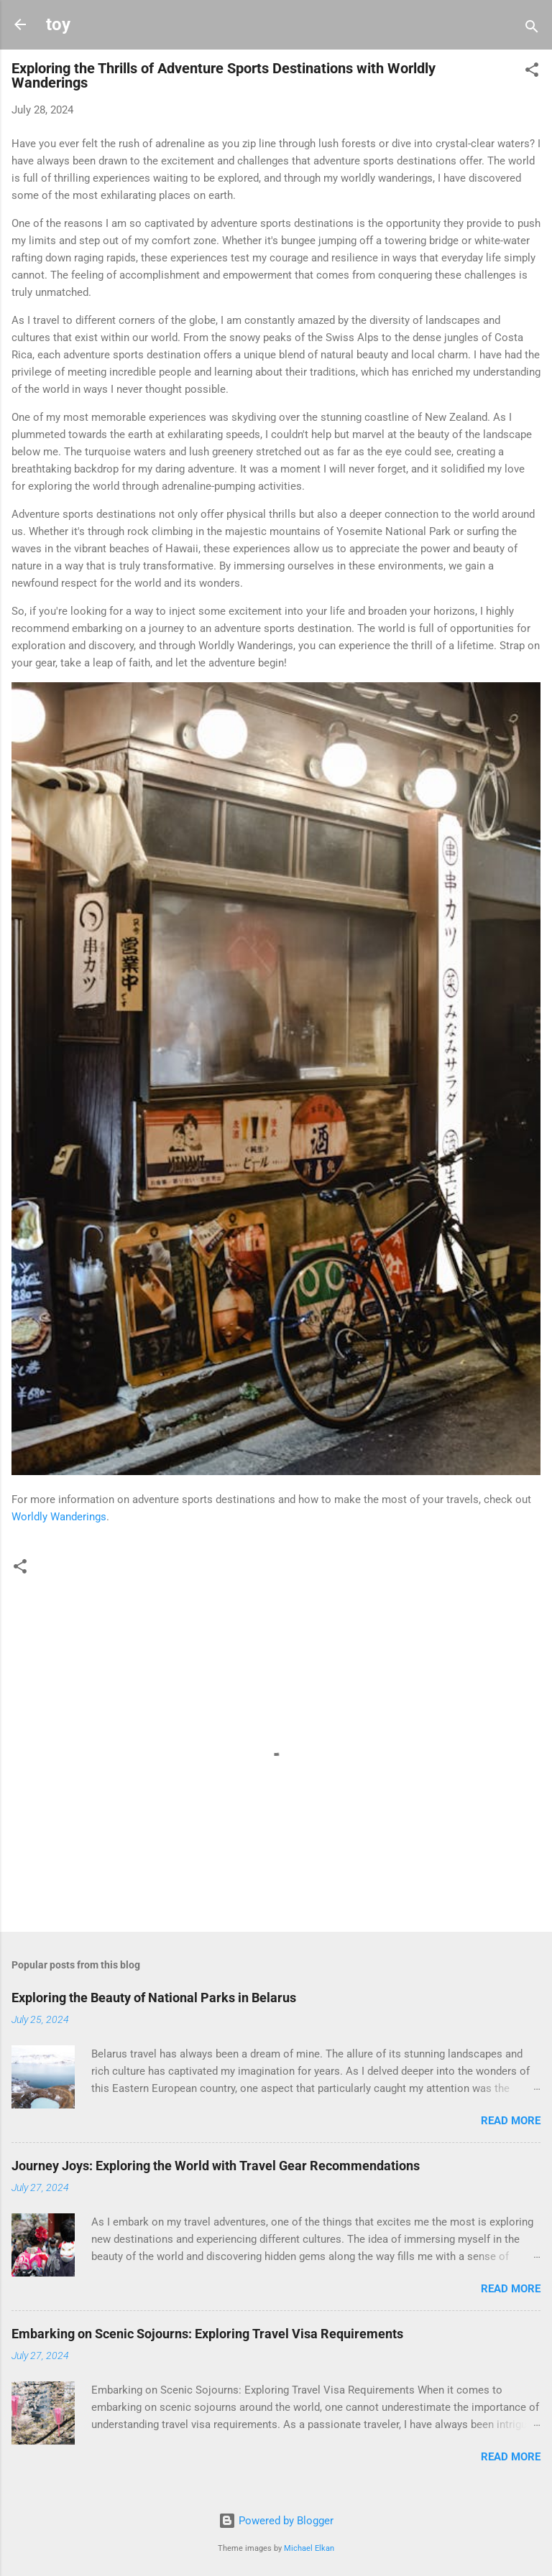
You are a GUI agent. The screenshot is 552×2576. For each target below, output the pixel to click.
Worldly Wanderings (59, 1516)
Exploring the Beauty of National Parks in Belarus (154, 1997)
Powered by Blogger (276, 2520)
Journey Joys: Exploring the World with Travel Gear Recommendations (216, 2165)
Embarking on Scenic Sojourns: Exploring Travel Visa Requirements (207, 2333)
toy (58, 24)
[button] (531, 72)
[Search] (531, 29)
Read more (510, 2120)
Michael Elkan (309, 2548)
